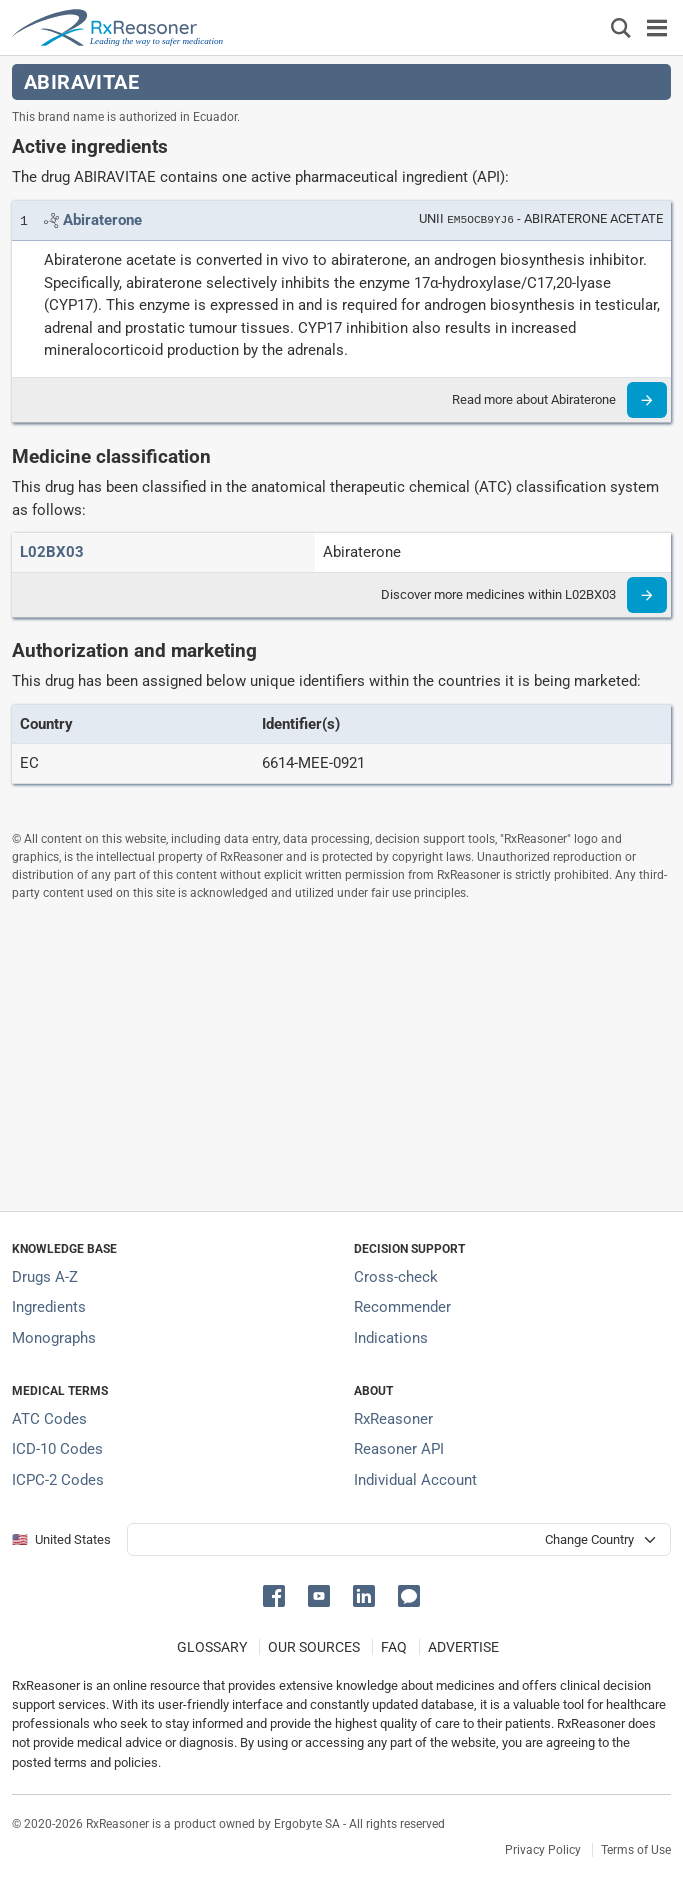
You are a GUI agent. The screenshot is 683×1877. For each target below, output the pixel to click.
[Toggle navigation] (657, 27)
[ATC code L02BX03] (52, 552)
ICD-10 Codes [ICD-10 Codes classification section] (57, 1449)
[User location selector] (399, 1539)
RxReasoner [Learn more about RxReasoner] (393, 1419)
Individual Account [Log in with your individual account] (415, 1480)
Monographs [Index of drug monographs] (54, 1338)
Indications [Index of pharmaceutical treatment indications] (391, 1338)
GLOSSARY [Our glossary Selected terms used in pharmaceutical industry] (212, 1647)
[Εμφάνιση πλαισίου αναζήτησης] (621, 27)
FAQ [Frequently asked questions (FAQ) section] (394, 1647)
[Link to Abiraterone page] (102, 220)
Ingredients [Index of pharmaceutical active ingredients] (49, 1307)
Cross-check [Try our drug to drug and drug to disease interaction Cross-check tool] (396, 1277)
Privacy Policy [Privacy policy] (543, 1850)
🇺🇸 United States (61, 1539)
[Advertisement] (341, 1056)
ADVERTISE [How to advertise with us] (463, 1647)
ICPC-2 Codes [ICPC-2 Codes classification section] (58, 1480)
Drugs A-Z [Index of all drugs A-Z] (45, 1277)
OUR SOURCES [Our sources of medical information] (314, 1647)
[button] (277, 1594)
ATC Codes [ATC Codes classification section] (49, 1419)
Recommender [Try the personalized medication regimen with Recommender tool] (402, 1307)
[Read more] (647, 400)
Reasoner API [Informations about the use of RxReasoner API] (399, 1449)
